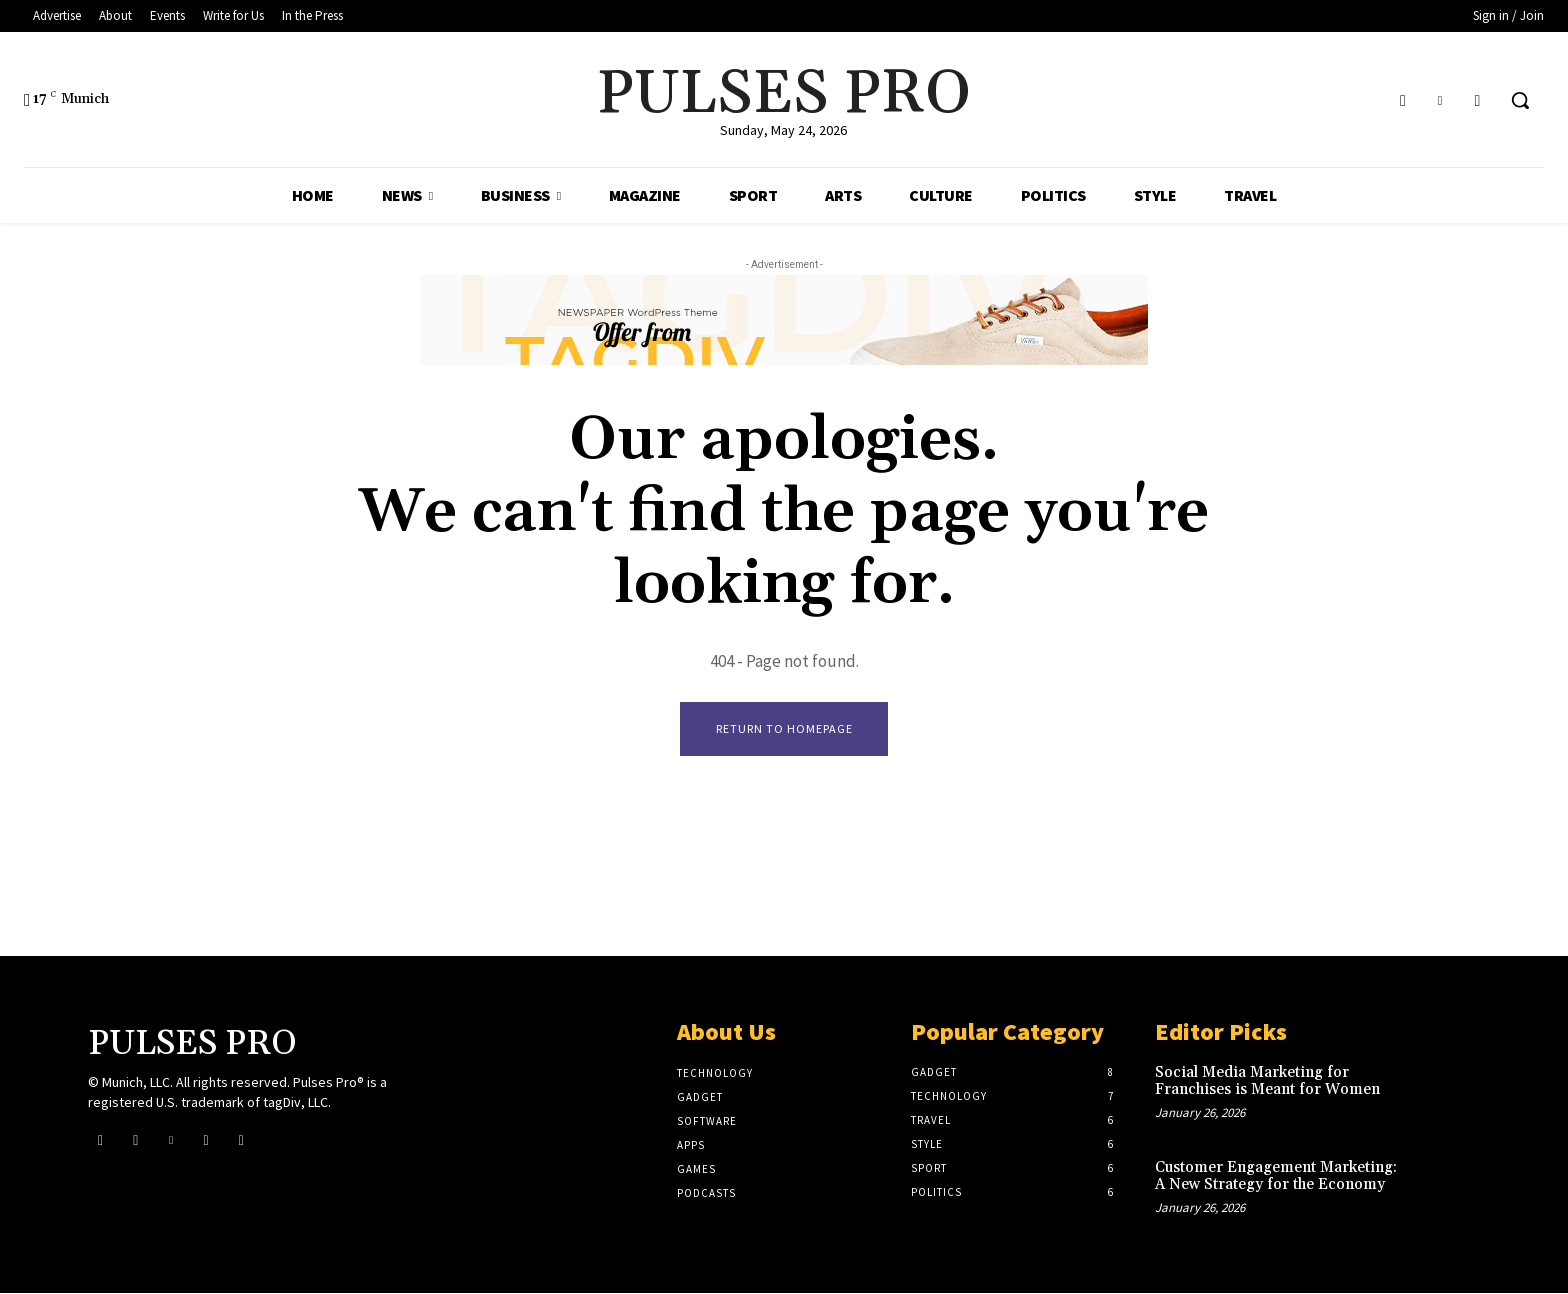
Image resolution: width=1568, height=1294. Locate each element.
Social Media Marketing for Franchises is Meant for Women (1267, 1082)
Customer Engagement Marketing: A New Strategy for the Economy (1276, 1177)
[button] (1520, 100)
